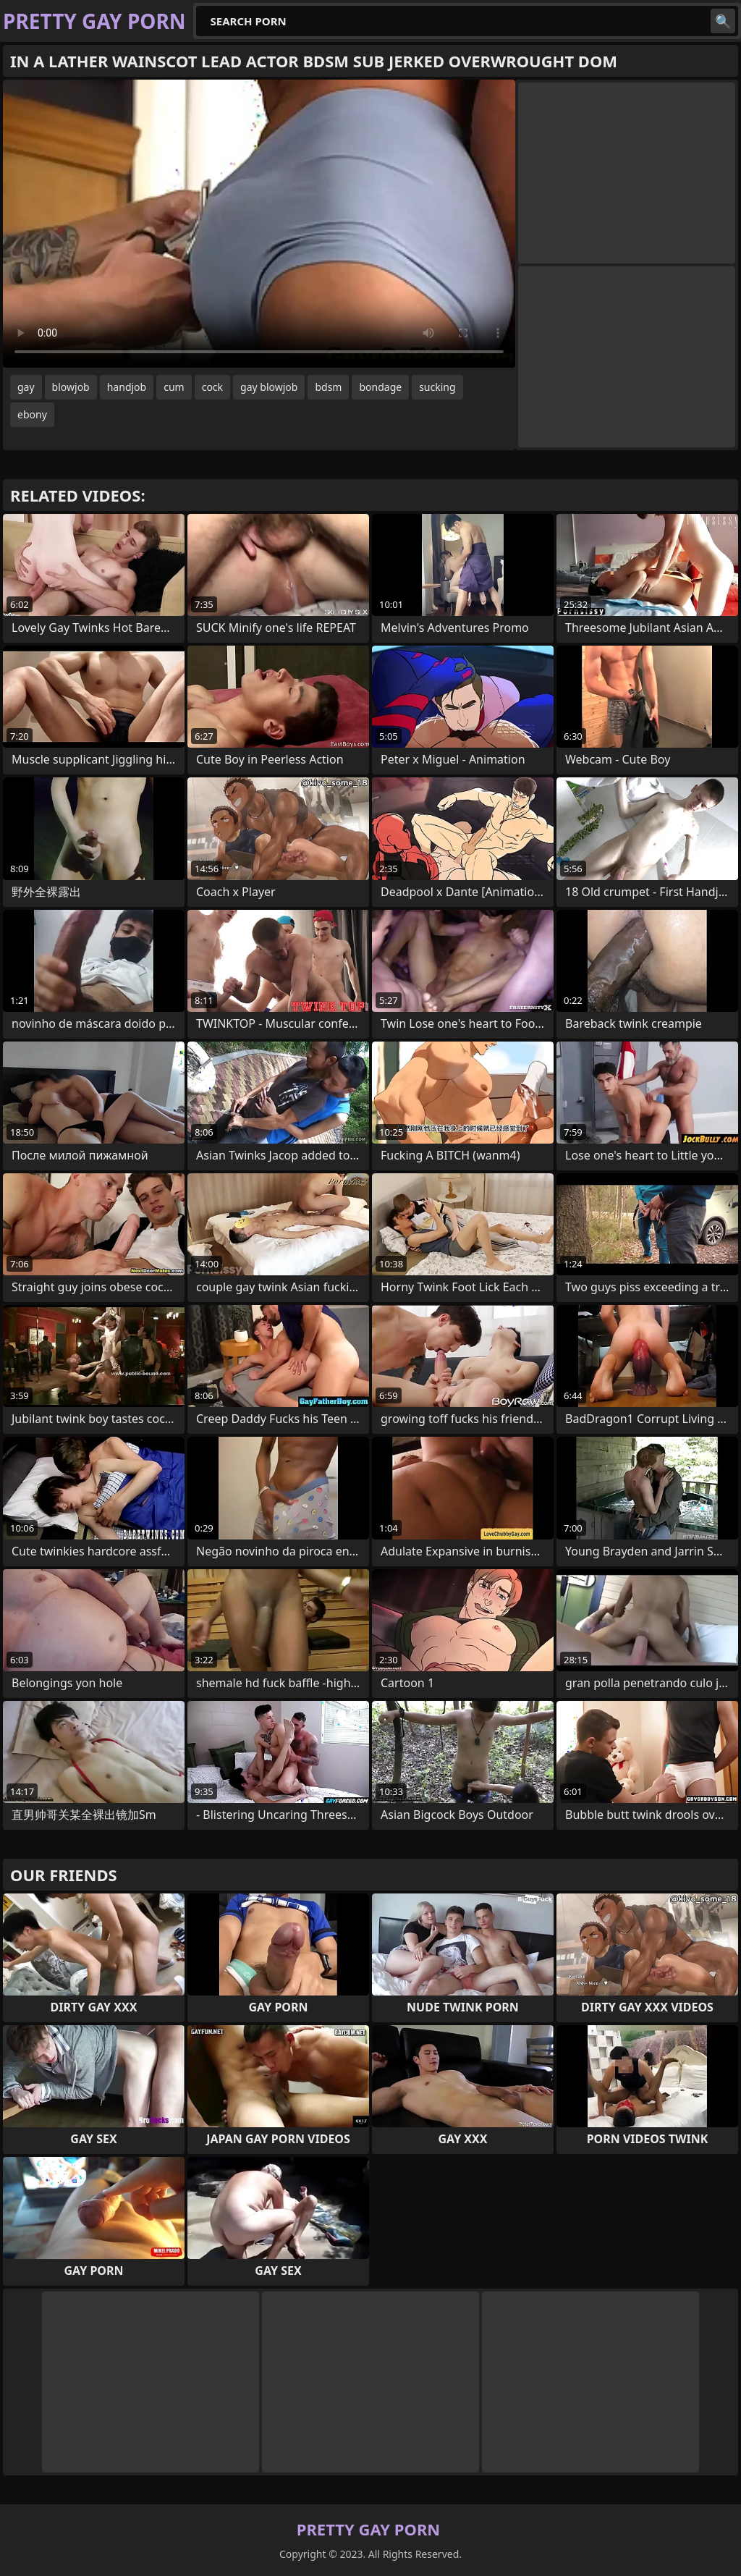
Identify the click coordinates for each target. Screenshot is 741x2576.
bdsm (328, 387)
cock (212, 387)
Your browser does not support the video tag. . (259, 224)
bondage (380, 387)
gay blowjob (268, 387)
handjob (126, 387)
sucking (437, 387)
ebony (32, 414)
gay (26, 387)
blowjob (71, 387)
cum (174, 387)
